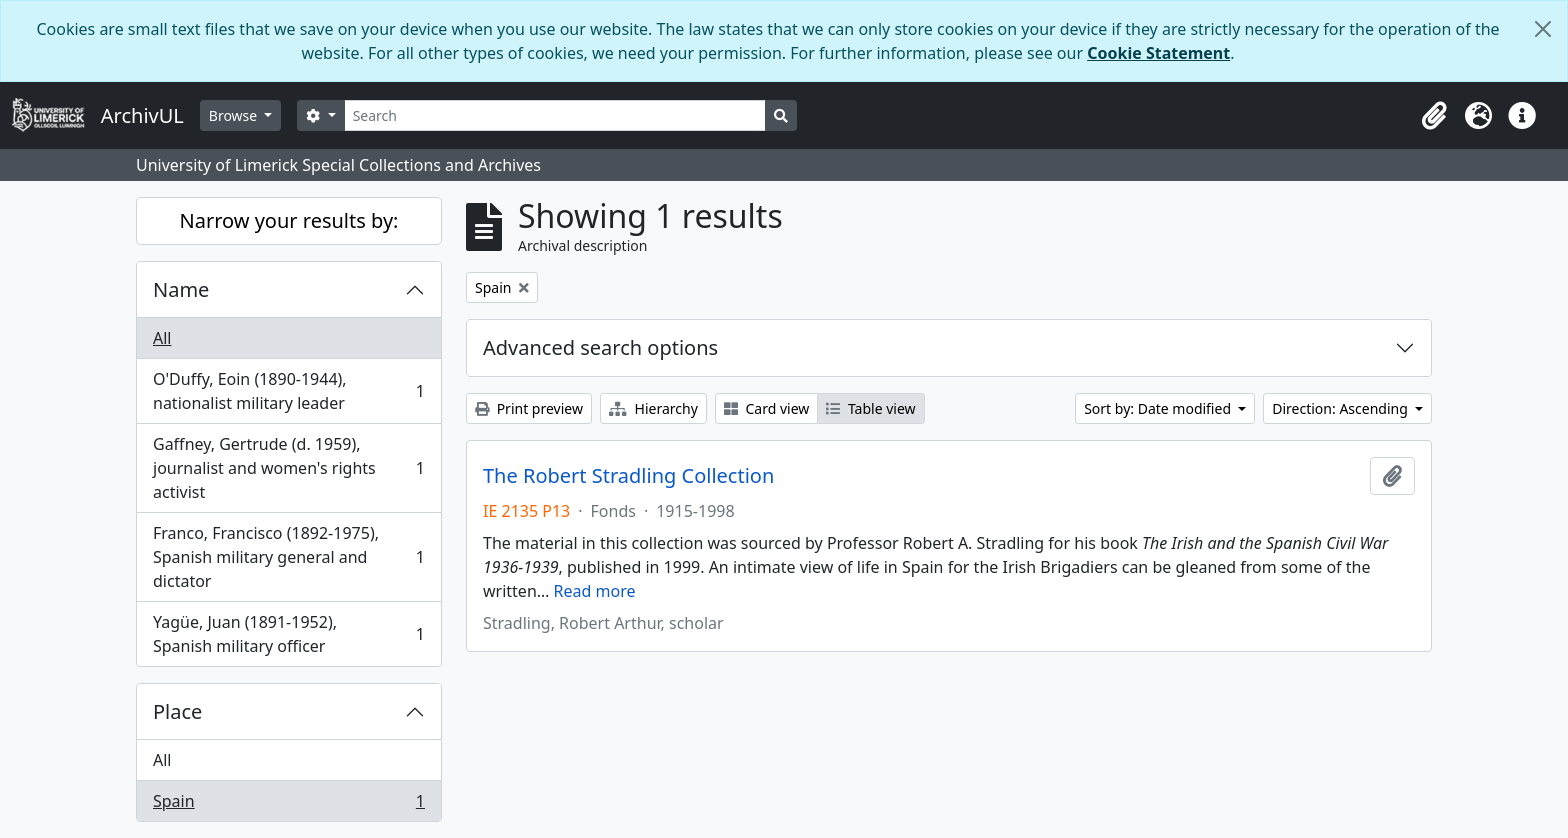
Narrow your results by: (289, 220)
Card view (766, 408)
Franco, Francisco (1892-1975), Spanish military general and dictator (288, 557)
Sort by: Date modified (1159, 408)
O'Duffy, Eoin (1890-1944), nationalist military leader (288, 391)
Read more (595, 591)
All (162, 338)
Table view (870, 408)
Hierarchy (653, 408)
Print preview (529, 408)
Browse (235, 115)
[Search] (555, 115)
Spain (288, 805)
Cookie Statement (1158, 53)
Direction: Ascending (1341, 408)
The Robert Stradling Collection (628, 476)
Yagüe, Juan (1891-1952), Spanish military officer (288, 634)
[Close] (1543, 29)
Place (177, 711)
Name (181, 289)
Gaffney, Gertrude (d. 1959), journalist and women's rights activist (288, 468)
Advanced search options (600, 347)
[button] (1434, 116)
